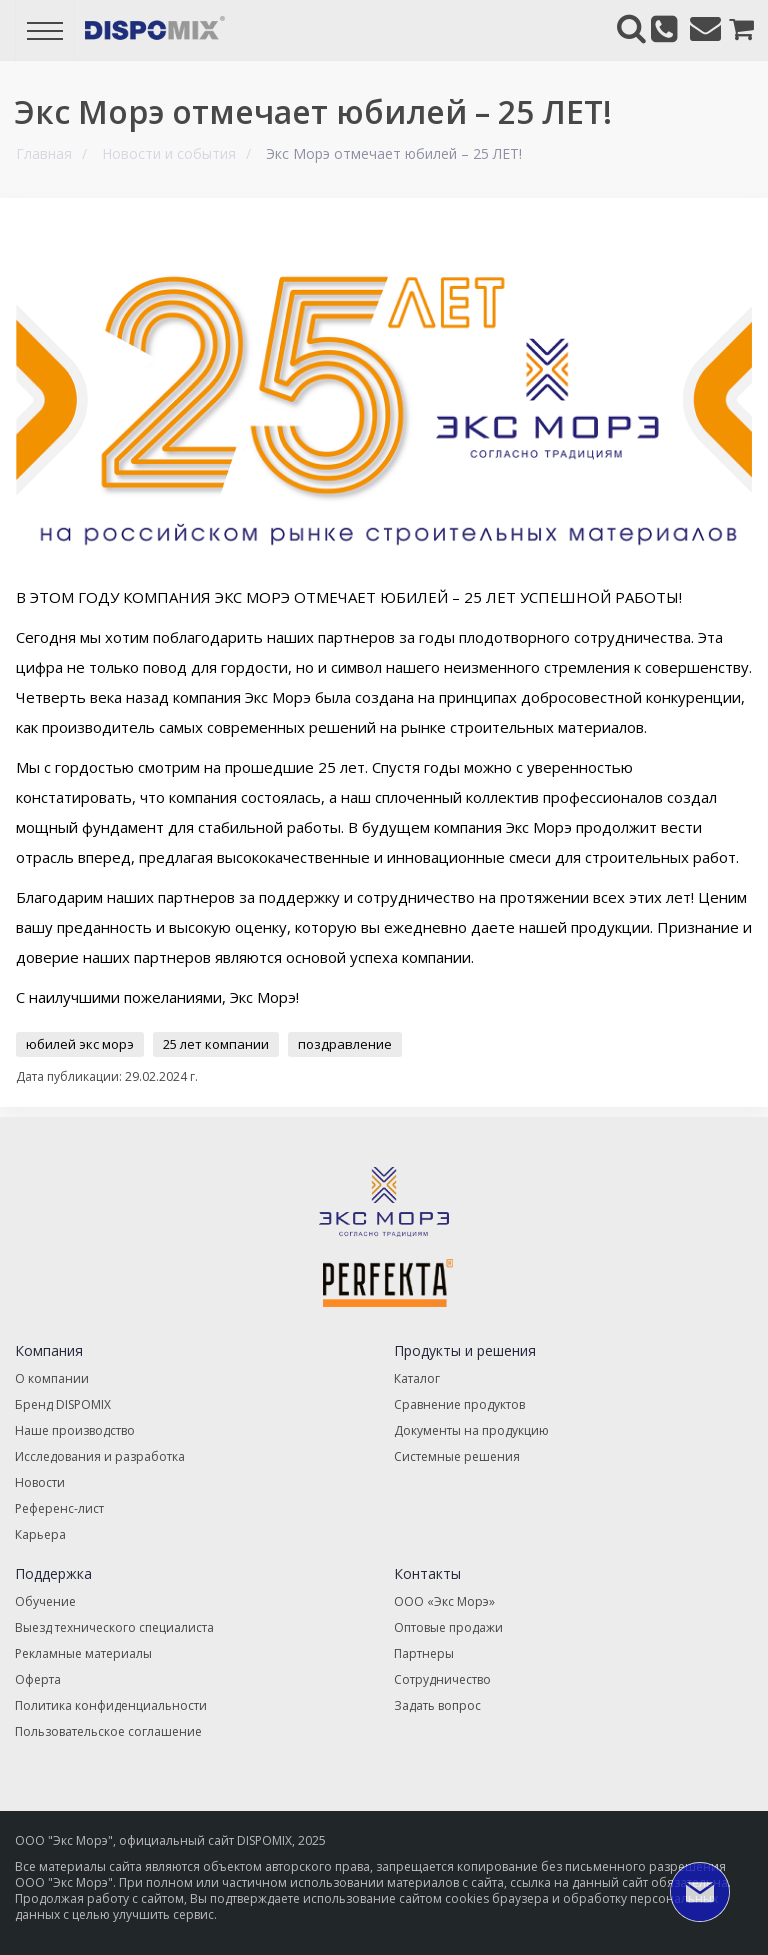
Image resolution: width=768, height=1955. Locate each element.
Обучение (45, 1601)
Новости (40, 1482)
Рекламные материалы (83, 1653)
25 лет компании (216, 1044)
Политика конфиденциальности (111, 1705)
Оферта (38, 1679)
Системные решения (457, 1456)
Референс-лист (59, 1508)
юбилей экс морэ (80, 1044)
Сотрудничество (442, 1679)
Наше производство (75, 1430)
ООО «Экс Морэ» (444, 1601)
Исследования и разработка (100, 1456)
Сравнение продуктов (459, 1404)
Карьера (40, 1534)
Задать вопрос (437, 1705)
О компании (52, 1378)
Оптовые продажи (448, 1627)
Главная (44, 153)
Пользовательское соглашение (108, 1731)
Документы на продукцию (471, 1430)
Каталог (417, 1378)
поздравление (345, 1044)
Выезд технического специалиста (114, 1627)
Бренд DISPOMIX (63, 1404)
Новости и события (169, 153)
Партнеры (424, 1653)
